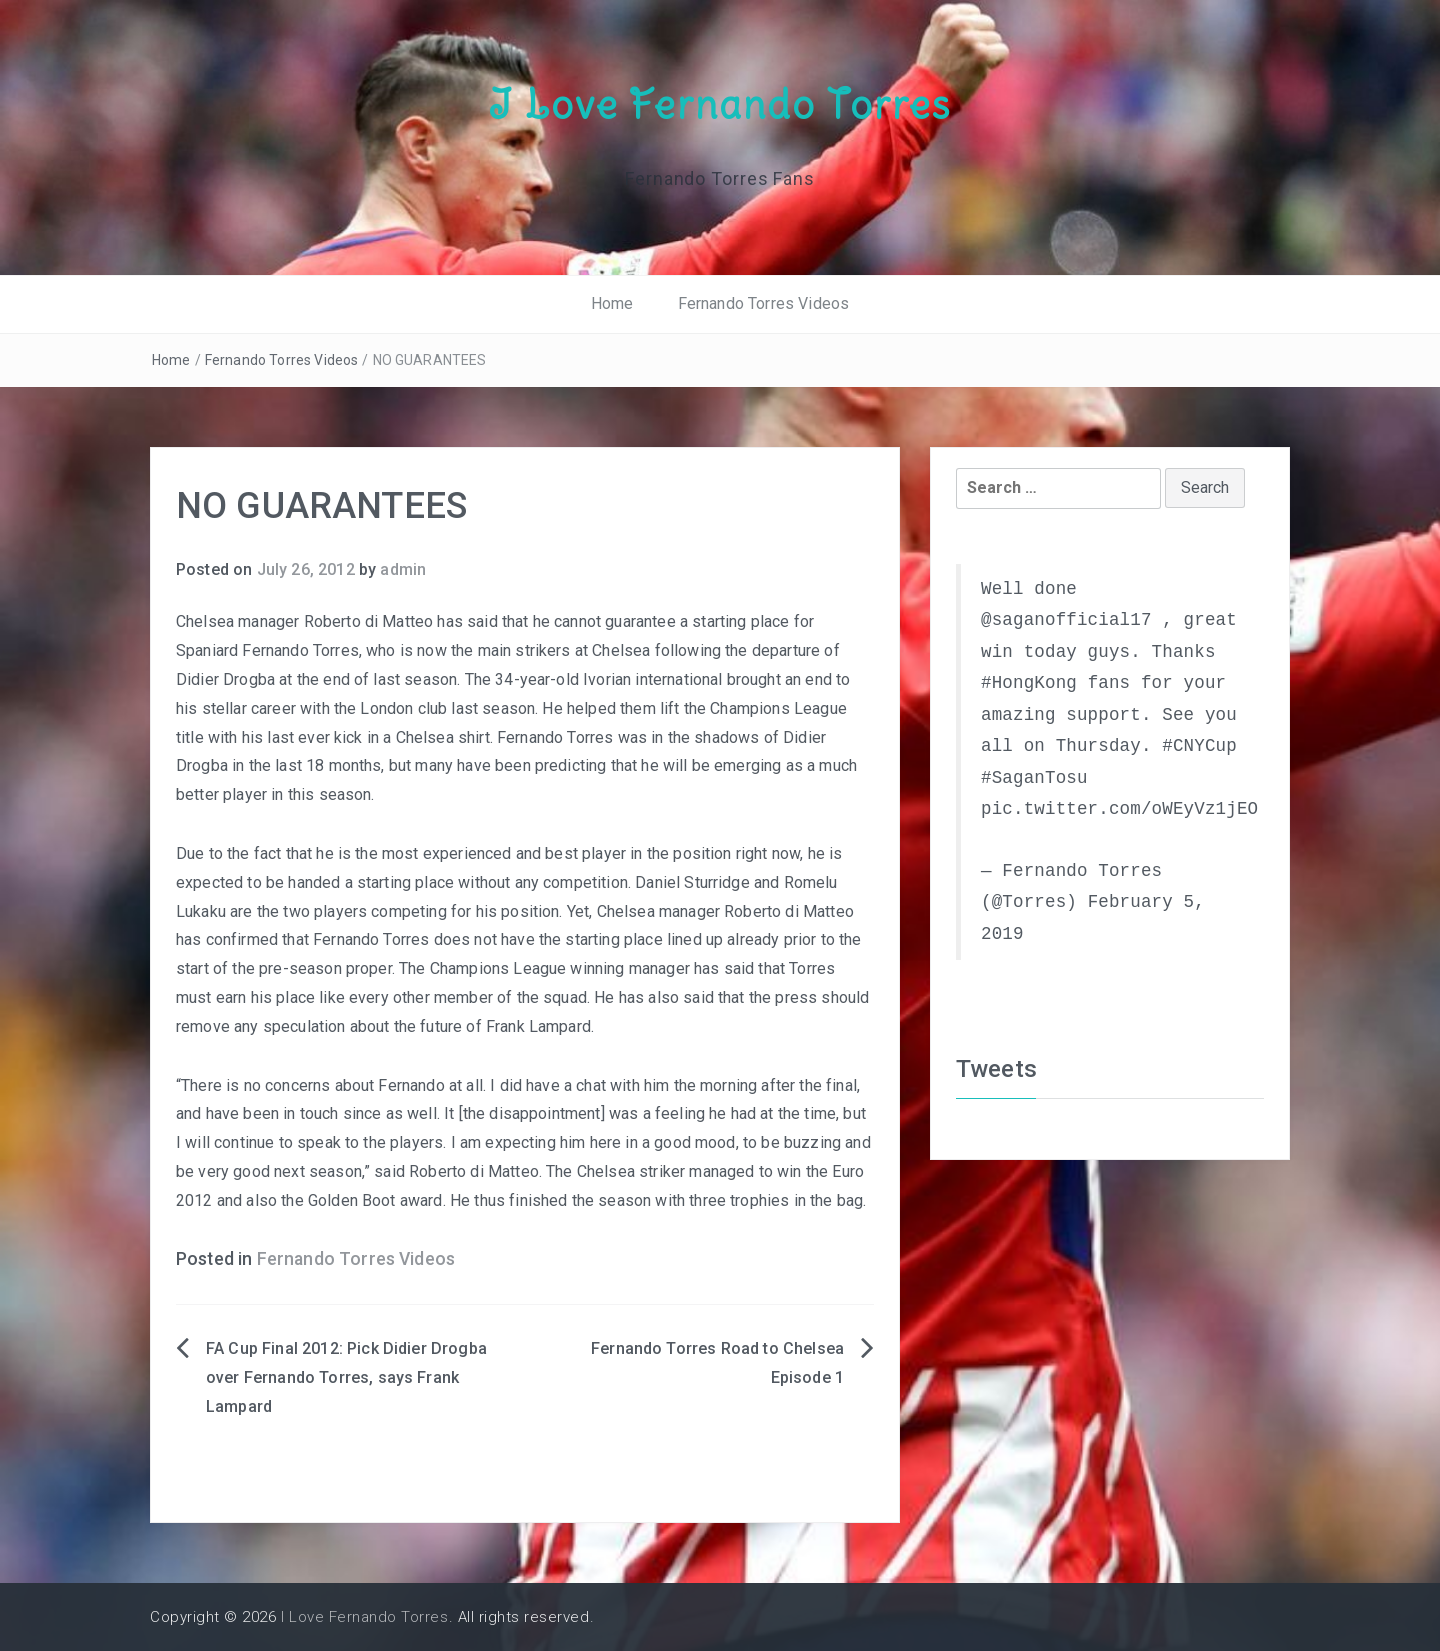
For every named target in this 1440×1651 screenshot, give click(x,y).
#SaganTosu (1034, 777)
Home (612, 303)
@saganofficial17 (1066, 619)
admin (403, 568)
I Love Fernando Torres (720, 103)
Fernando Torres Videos (764, 303)
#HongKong (1029, 682)
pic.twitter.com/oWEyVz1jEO (1119, 808)
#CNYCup (1199, 745)
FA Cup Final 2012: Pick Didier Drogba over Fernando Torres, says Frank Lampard (346, 1377)
